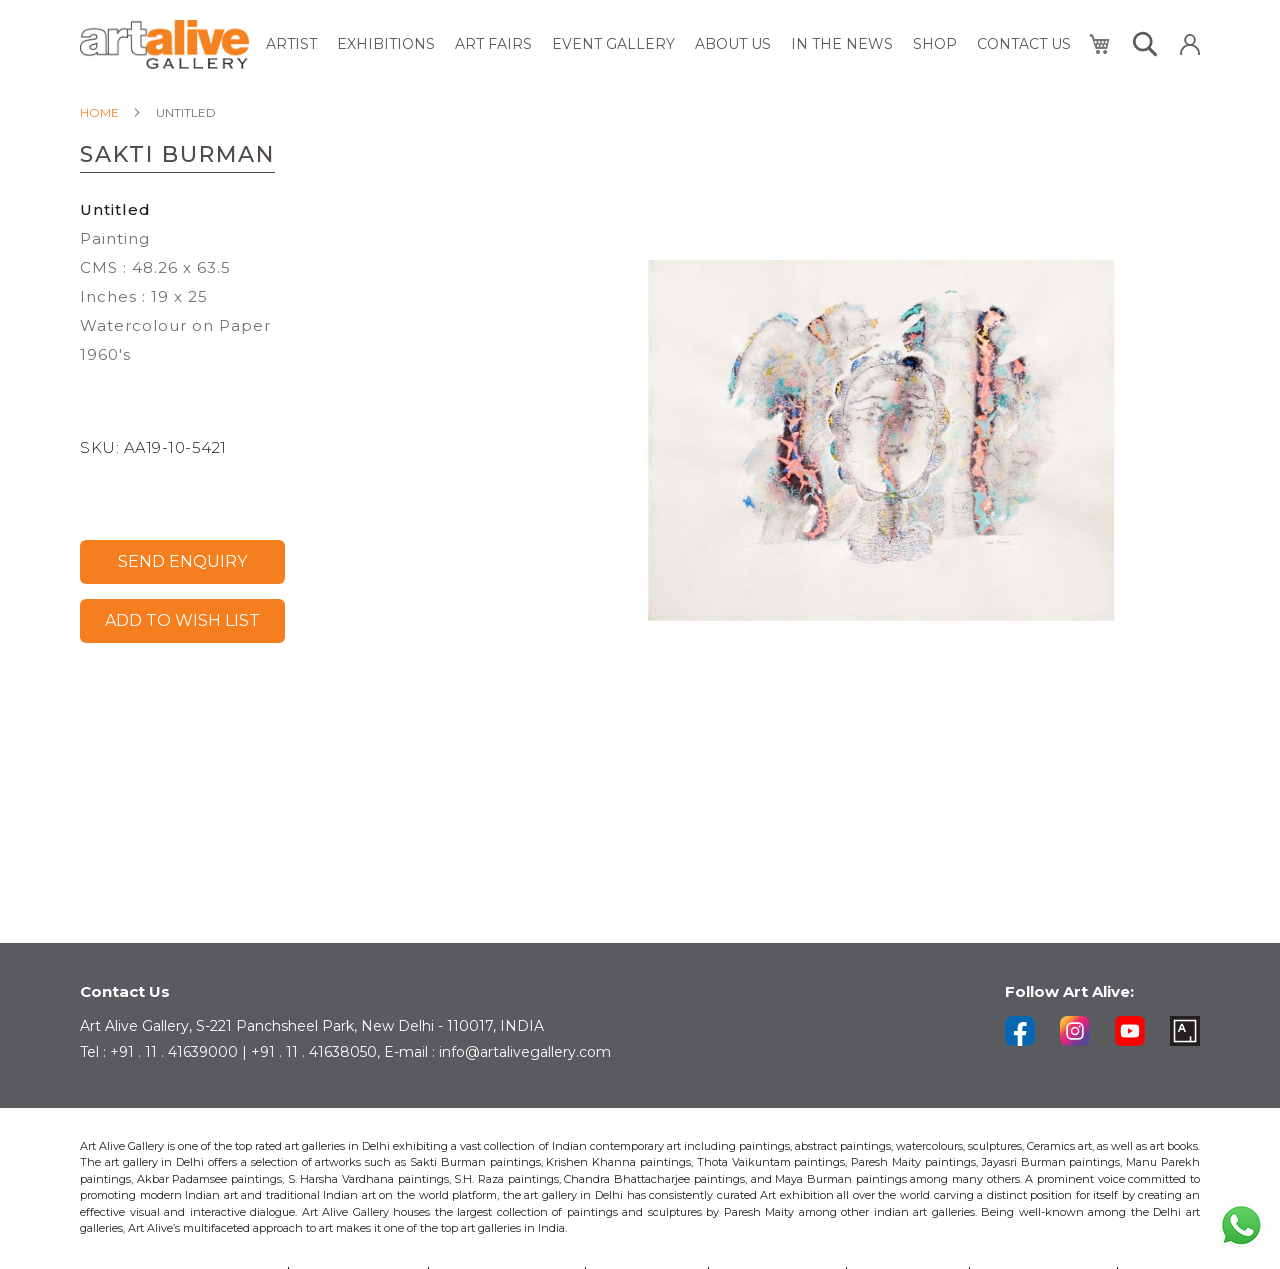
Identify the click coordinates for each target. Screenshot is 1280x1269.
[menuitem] (291, 44)
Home (99, 112)
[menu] (668, 44)
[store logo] (164, 44)
